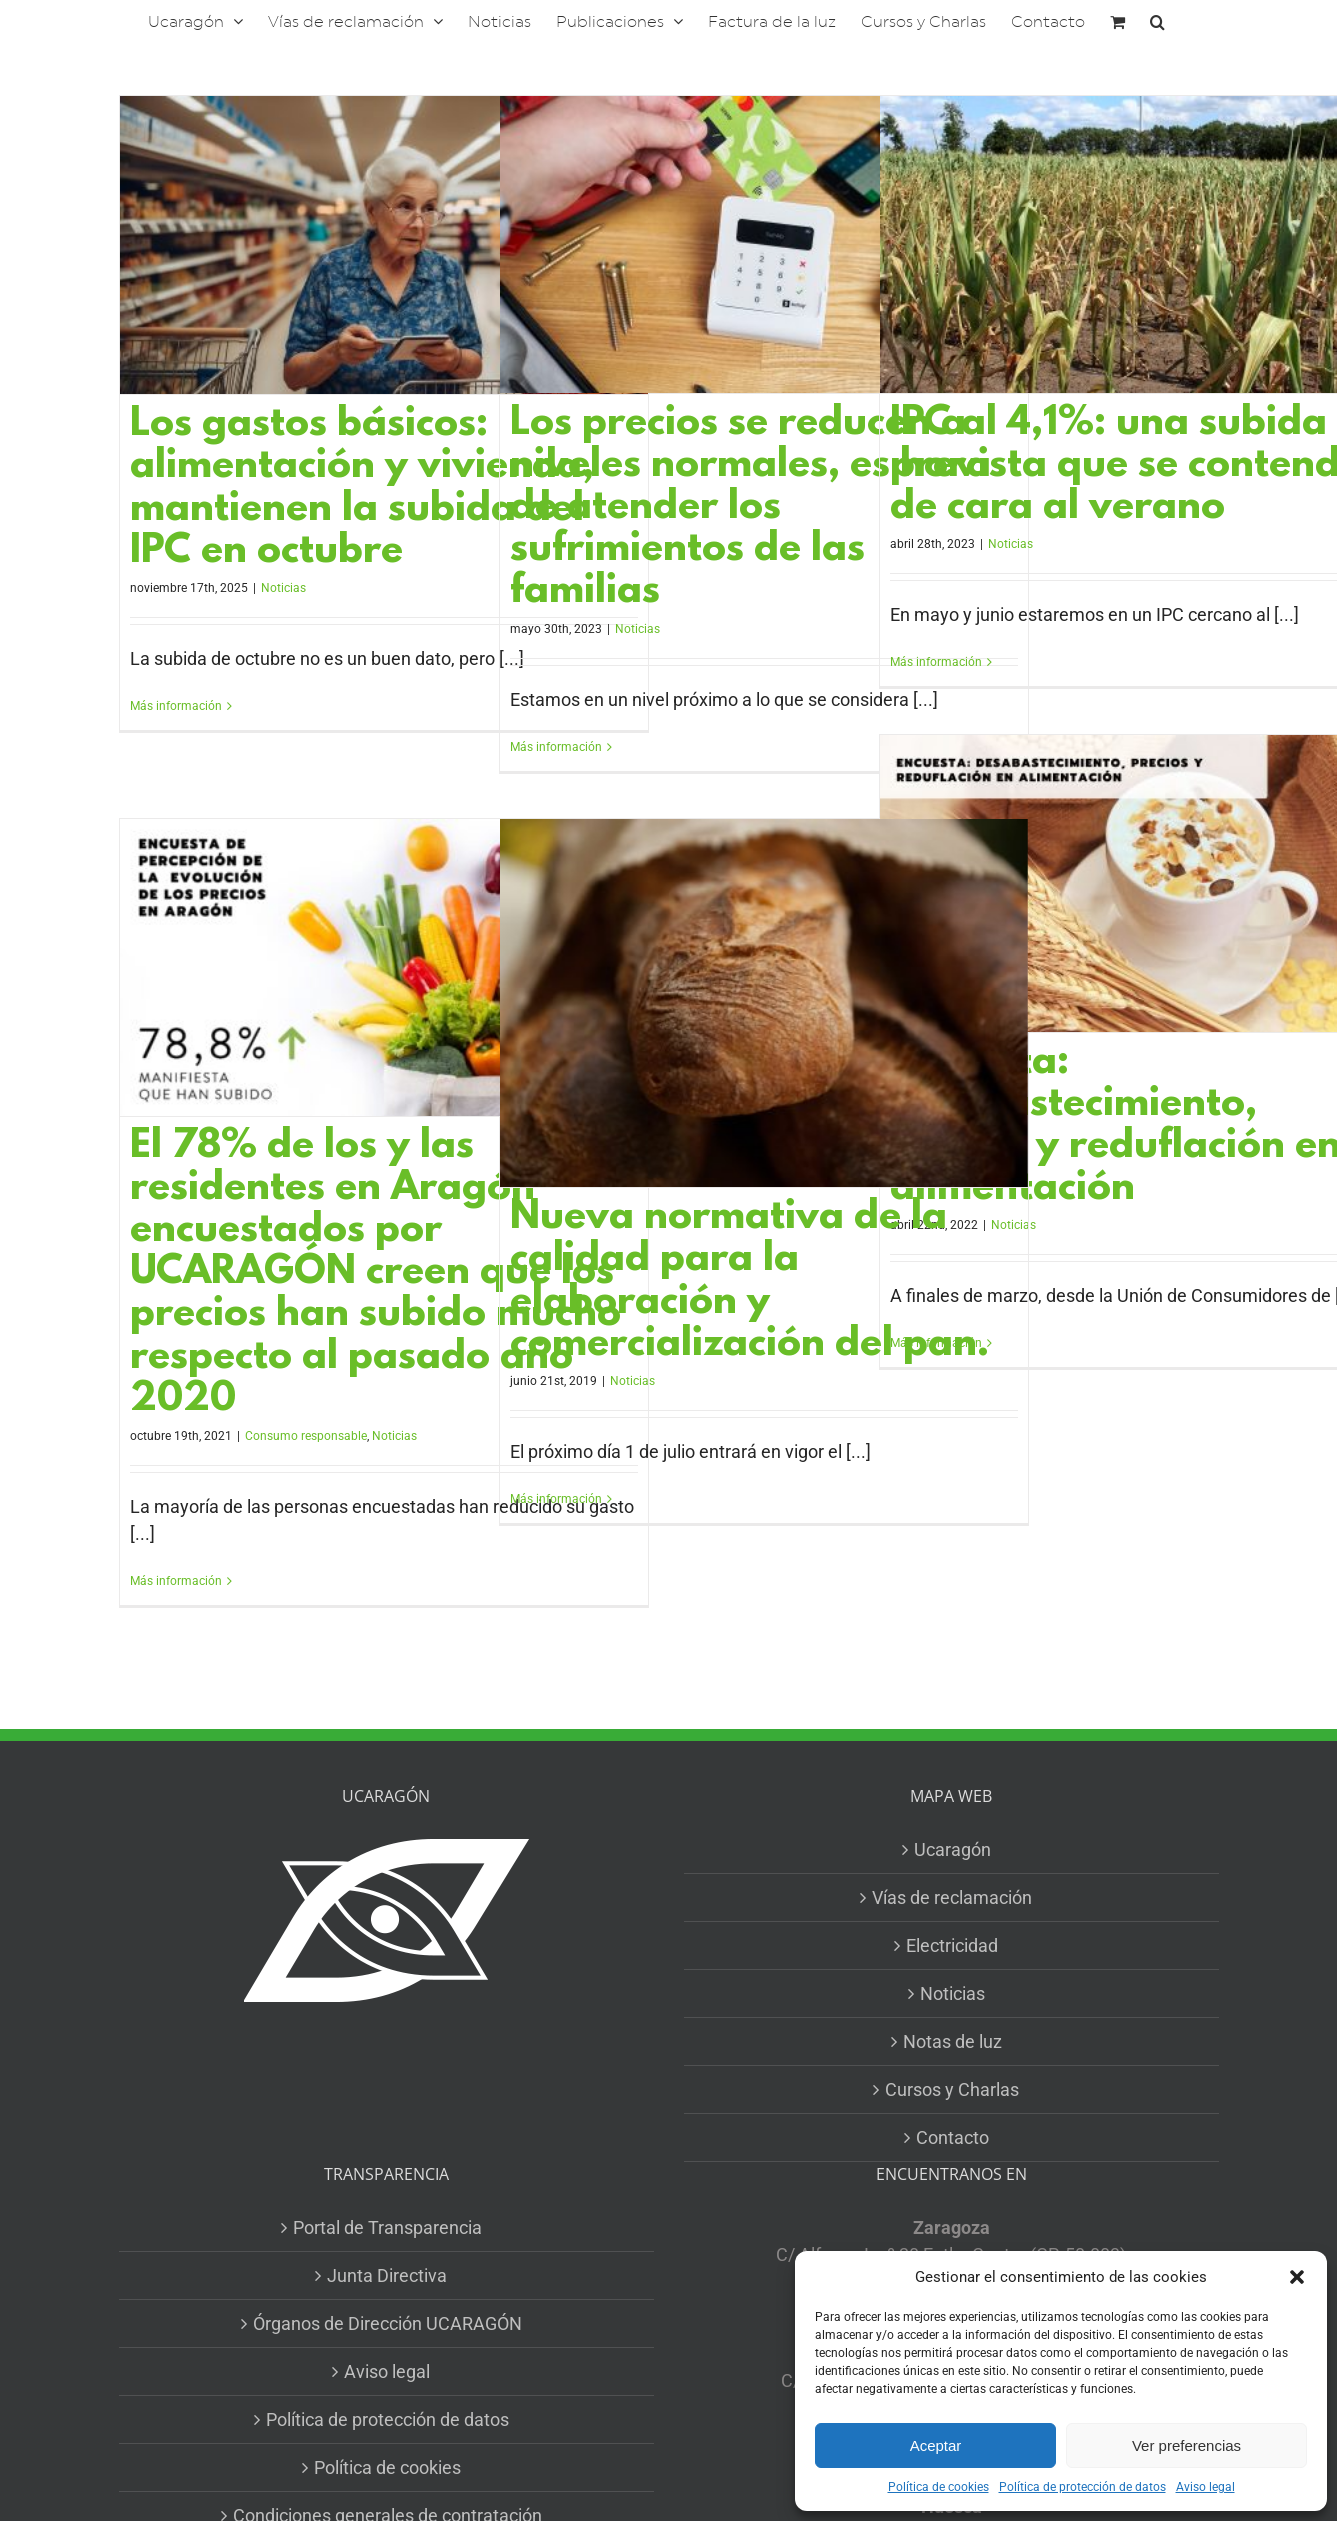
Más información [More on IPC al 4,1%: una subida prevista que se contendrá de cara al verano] (936, 662)
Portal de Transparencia (387, 2227)
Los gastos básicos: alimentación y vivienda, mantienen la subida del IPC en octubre (362, 488)
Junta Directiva (387, 2275)
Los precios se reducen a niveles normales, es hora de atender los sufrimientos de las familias (750, 508)
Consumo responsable (306, 1436)
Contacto (952, 2137)
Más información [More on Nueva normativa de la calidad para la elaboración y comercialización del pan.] (556, 1499)
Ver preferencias (1186, 2445)
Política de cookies (938, 2487)
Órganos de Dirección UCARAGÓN (387, 2323)
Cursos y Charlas (952, 2089)
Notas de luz (952, 2041)
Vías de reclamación (952, 1897)
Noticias (283, 588)
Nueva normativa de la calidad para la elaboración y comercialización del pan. (749, 1281)
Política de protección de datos (1082, 2487)
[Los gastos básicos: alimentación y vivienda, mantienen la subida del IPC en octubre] (384, 245)
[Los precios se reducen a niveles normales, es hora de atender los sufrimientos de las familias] (764, 244)
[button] (1297, 2277)
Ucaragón (952, 1849)
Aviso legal (1205, 2487)
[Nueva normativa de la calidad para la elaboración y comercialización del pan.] (764, 1003)
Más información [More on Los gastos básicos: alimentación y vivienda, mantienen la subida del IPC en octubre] (176, 706)
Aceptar (936, 2445)
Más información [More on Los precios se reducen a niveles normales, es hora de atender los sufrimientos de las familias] (556, 747)
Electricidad (952, 1945)
